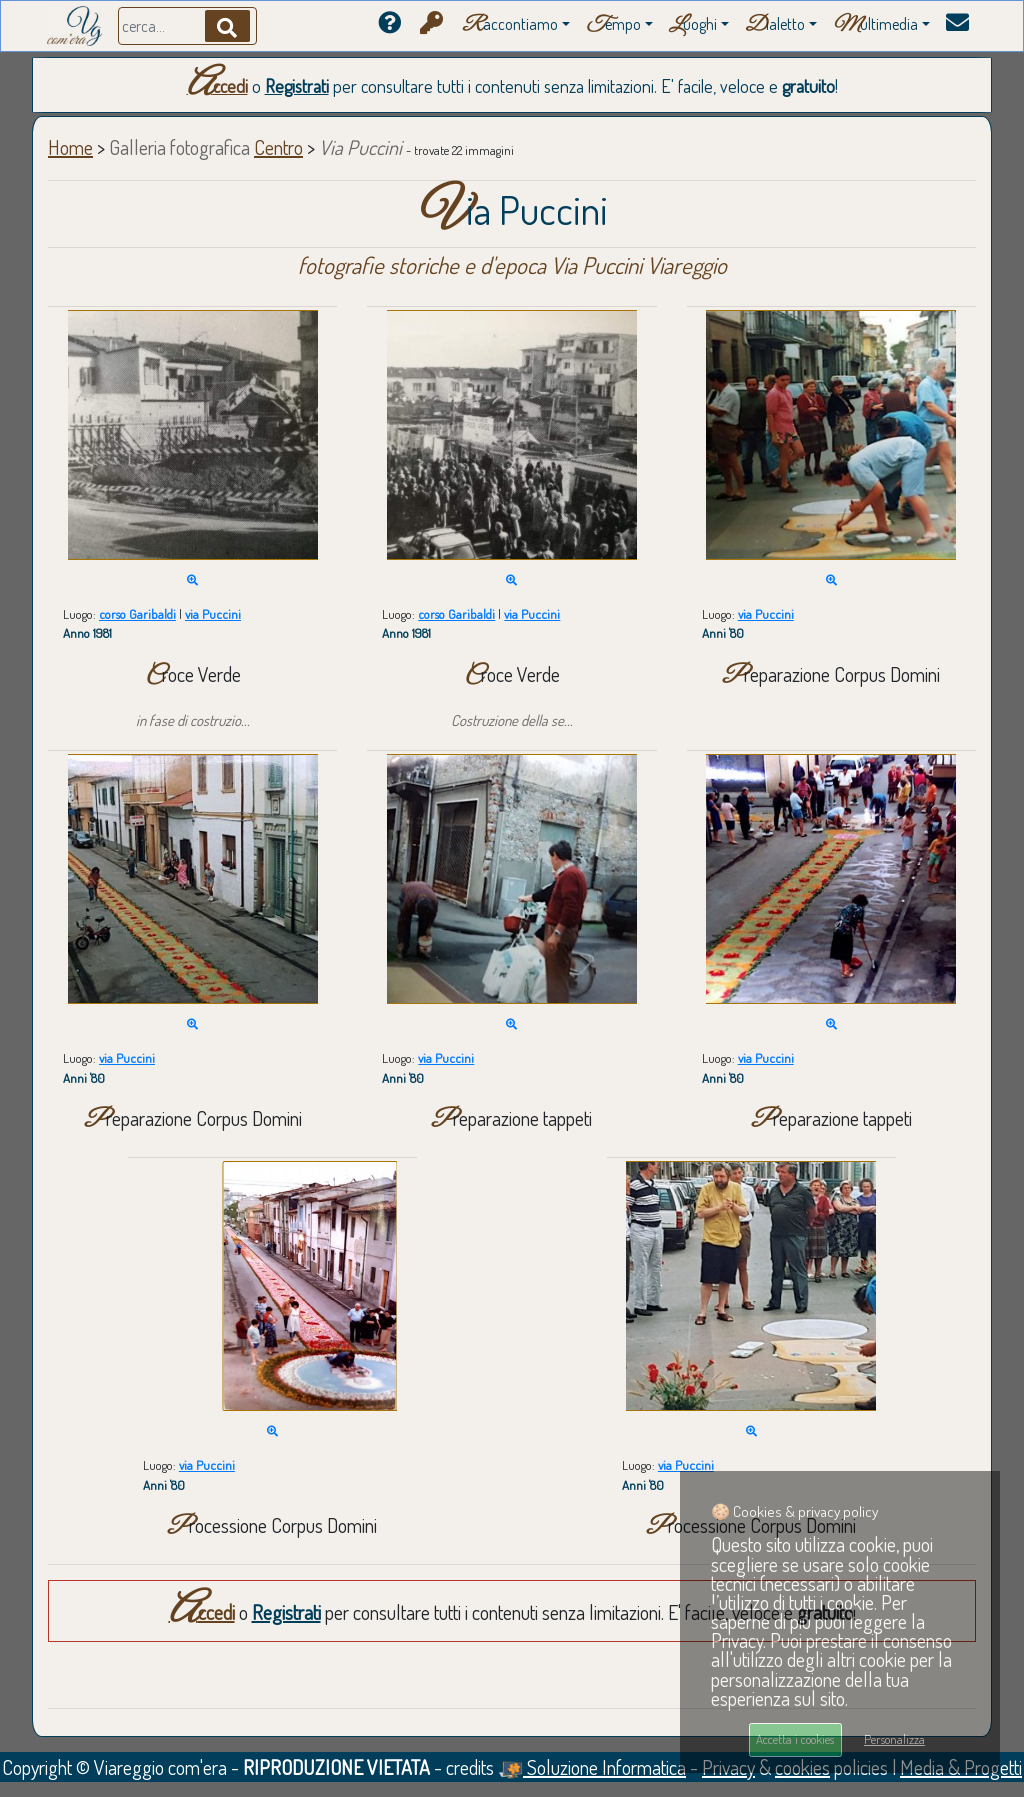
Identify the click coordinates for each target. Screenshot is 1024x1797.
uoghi (693, 25)
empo (613, 25)
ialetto (775, 25)
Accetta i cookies (795, 1739)
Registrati (297, 86)
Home (70, 147)
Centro (278, 147)
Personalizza (894, 1739)
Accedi (217, 86)
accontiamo (510, 25)
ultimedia (875, 25)
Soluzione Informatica (592, 1767)
